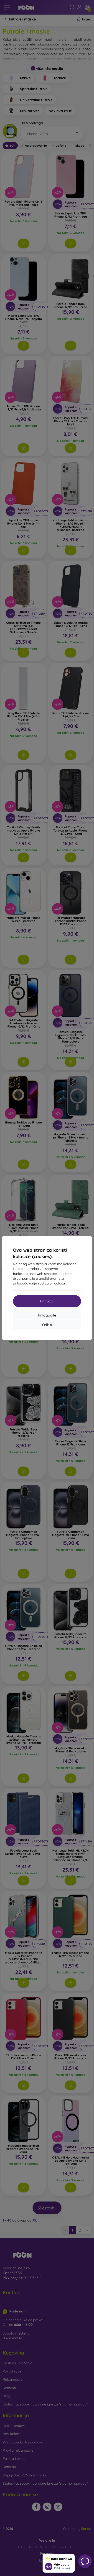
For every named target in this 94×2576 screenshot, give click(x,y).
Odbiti (47, 1324)
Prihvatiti (47, 1301)
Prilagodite (47, 1315)
